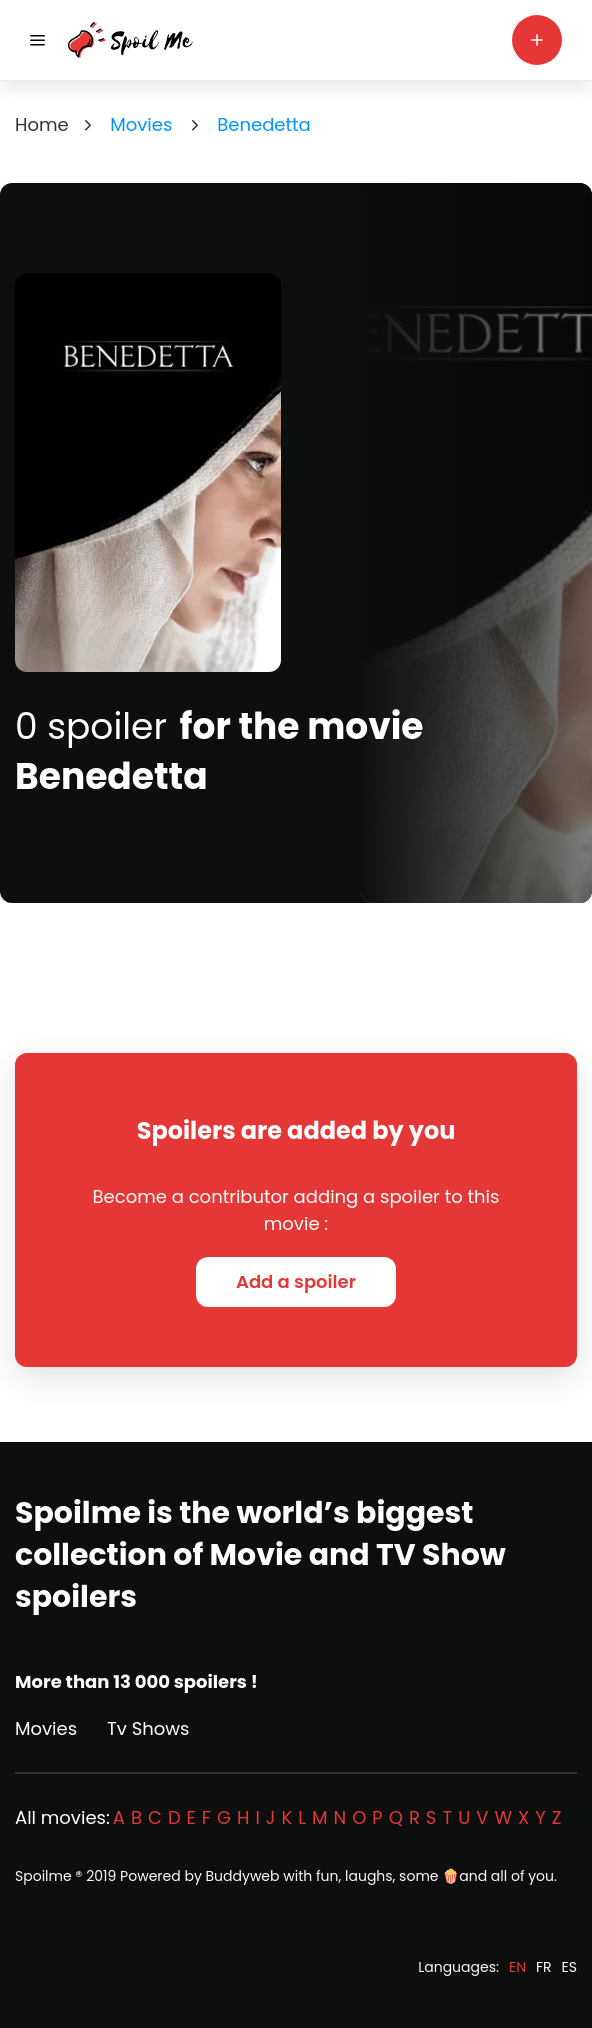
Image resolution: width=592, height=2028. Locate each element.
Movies (46, 1728)
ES (569, 1967)
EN (517, 1967)
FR (544, 1967)
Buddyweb (243, 1876)
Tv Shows (148, 1728)
